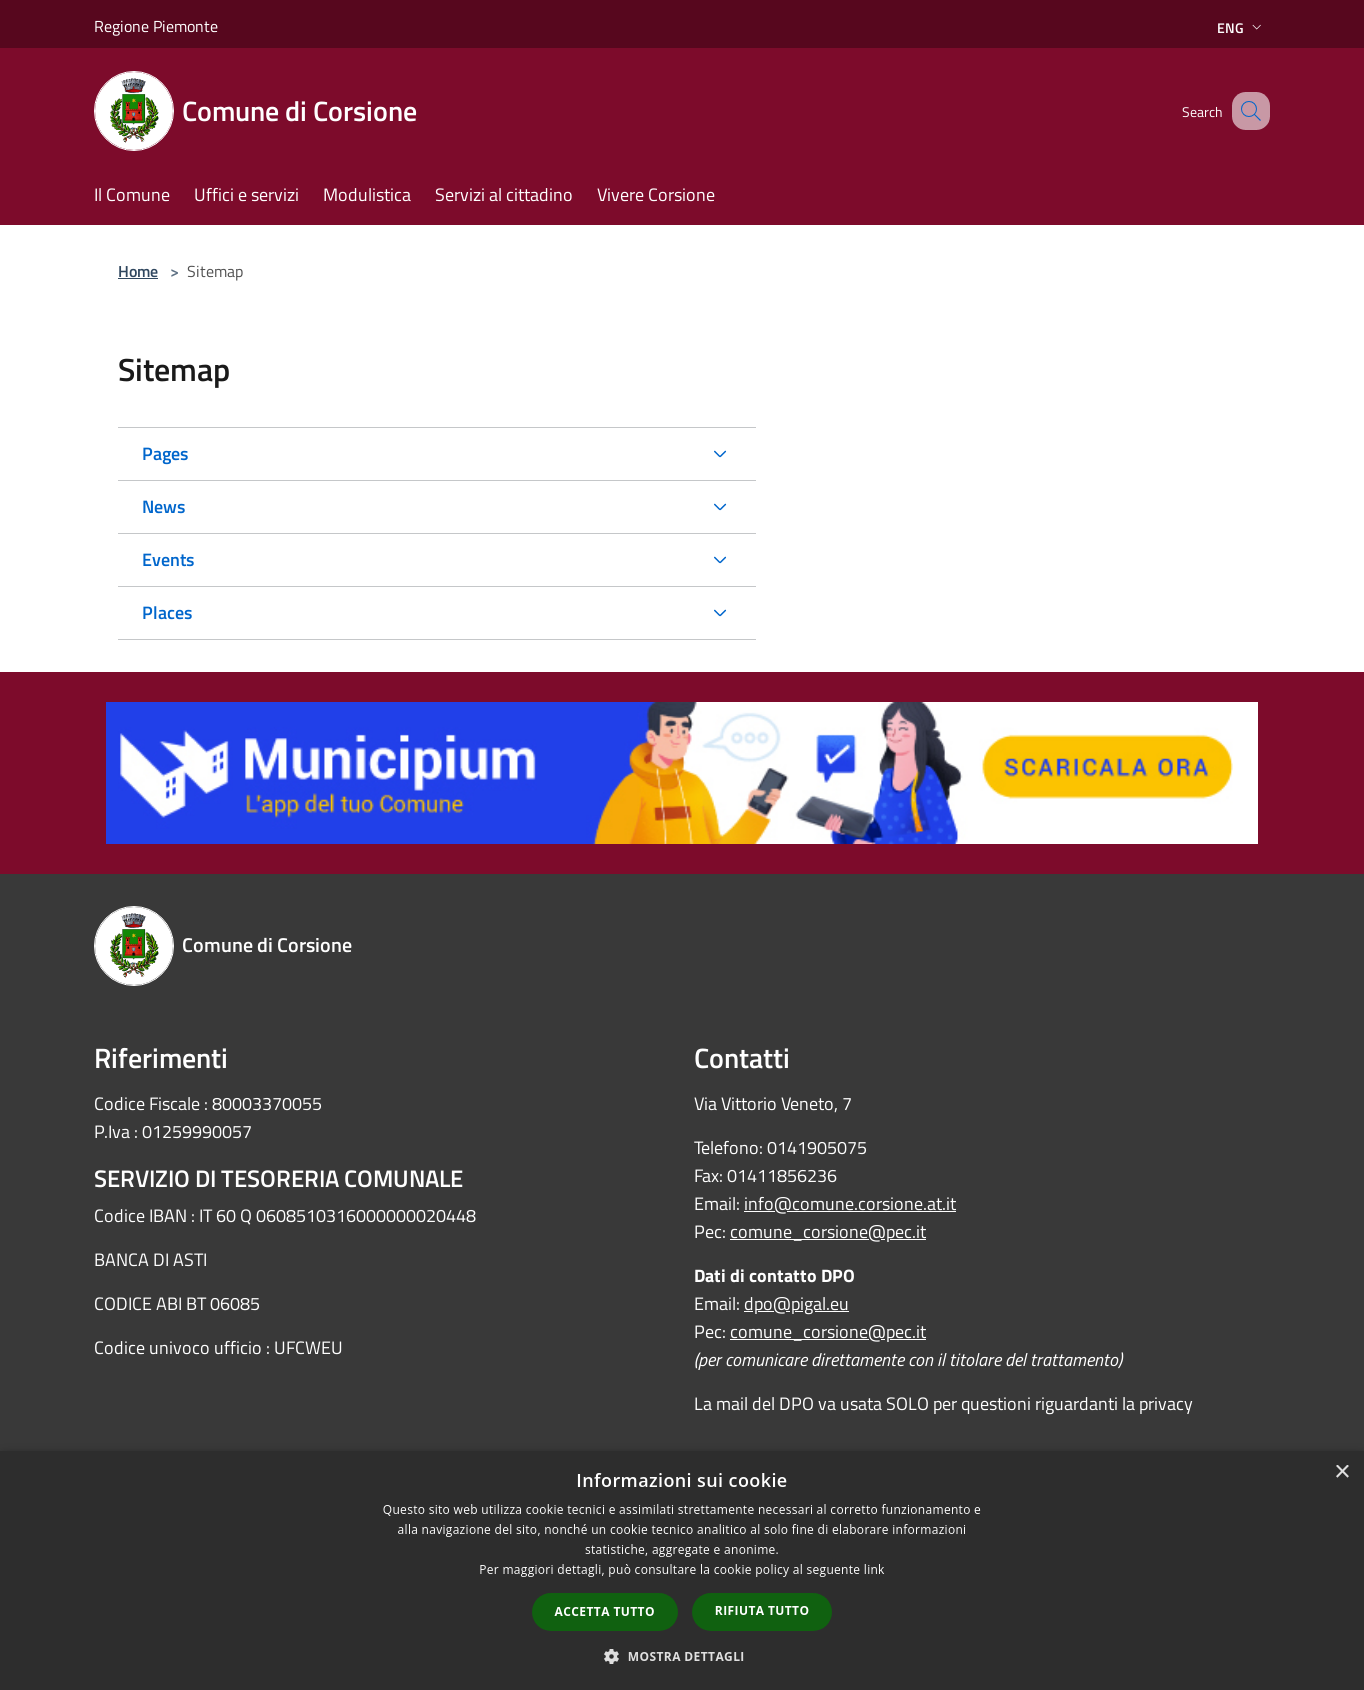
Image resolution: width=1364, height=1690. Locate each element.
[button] (682, 1656)
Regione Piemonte (156, 26)
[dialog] (682, 1570)
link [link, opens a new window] (874, 1569)
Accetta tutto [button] (605, 1611)
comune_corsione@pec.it (828, 1231)
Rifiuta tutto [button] (762, 1610)
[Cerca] (1246, 111)
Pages (165, 453)
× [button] (1341, 1472)
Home (138, 271)
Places (167, 612)
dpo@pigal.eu (796, 1303)
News (163, 506)
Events (168, 559)
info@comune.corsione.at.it (850, 1203)
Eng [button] (1241, 27)
